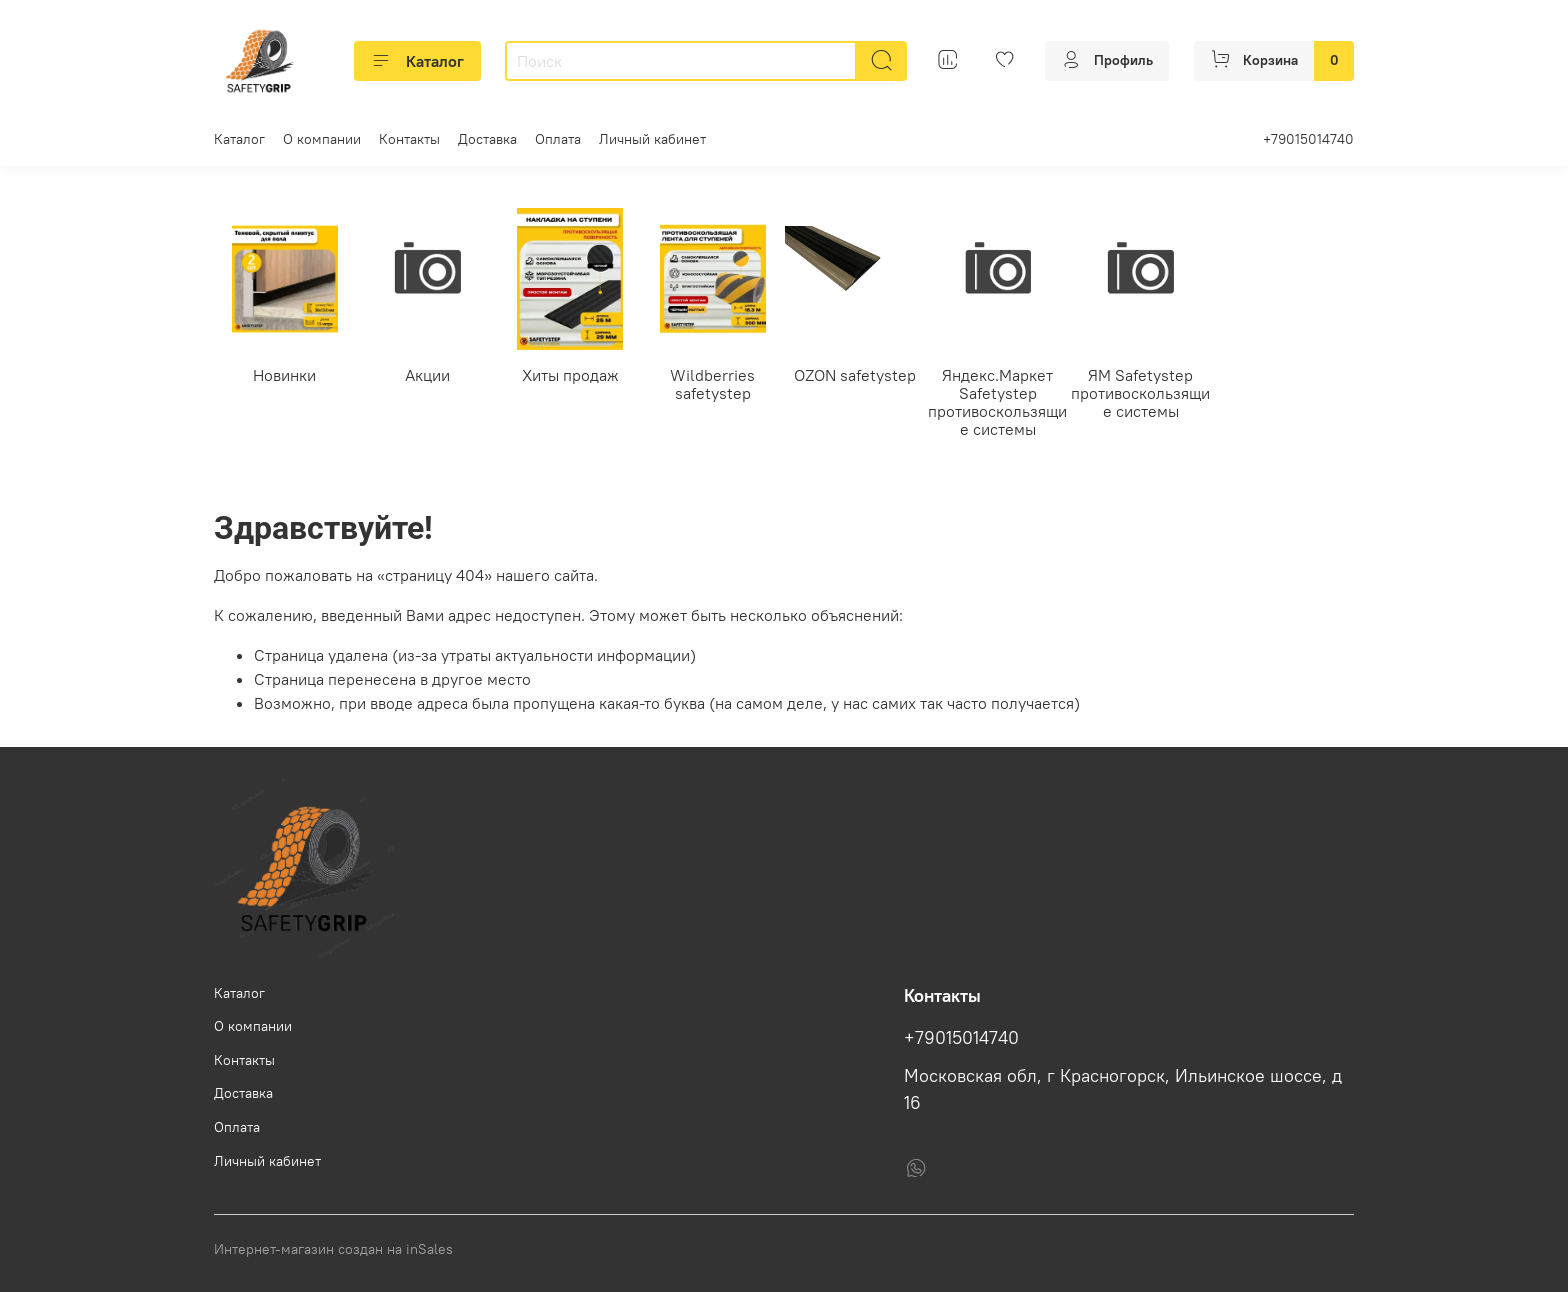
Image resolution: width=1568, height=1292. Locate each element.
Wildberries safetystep (712, 383)
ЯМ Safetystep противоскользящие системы (1140, 392)
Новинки (284, 374)
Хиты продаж (570, 374)
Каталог (417, 61)
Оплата (558, 139)
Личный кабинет (652, 139)
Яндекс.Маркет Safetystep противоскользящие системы (997, 401)
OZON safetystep (855, 374)
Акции (427, 374)
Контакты (409, 139)
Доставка (487, 139)
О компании (322, 139)
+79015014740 (1308, 139)
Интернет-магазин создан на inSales (333, 1249)
